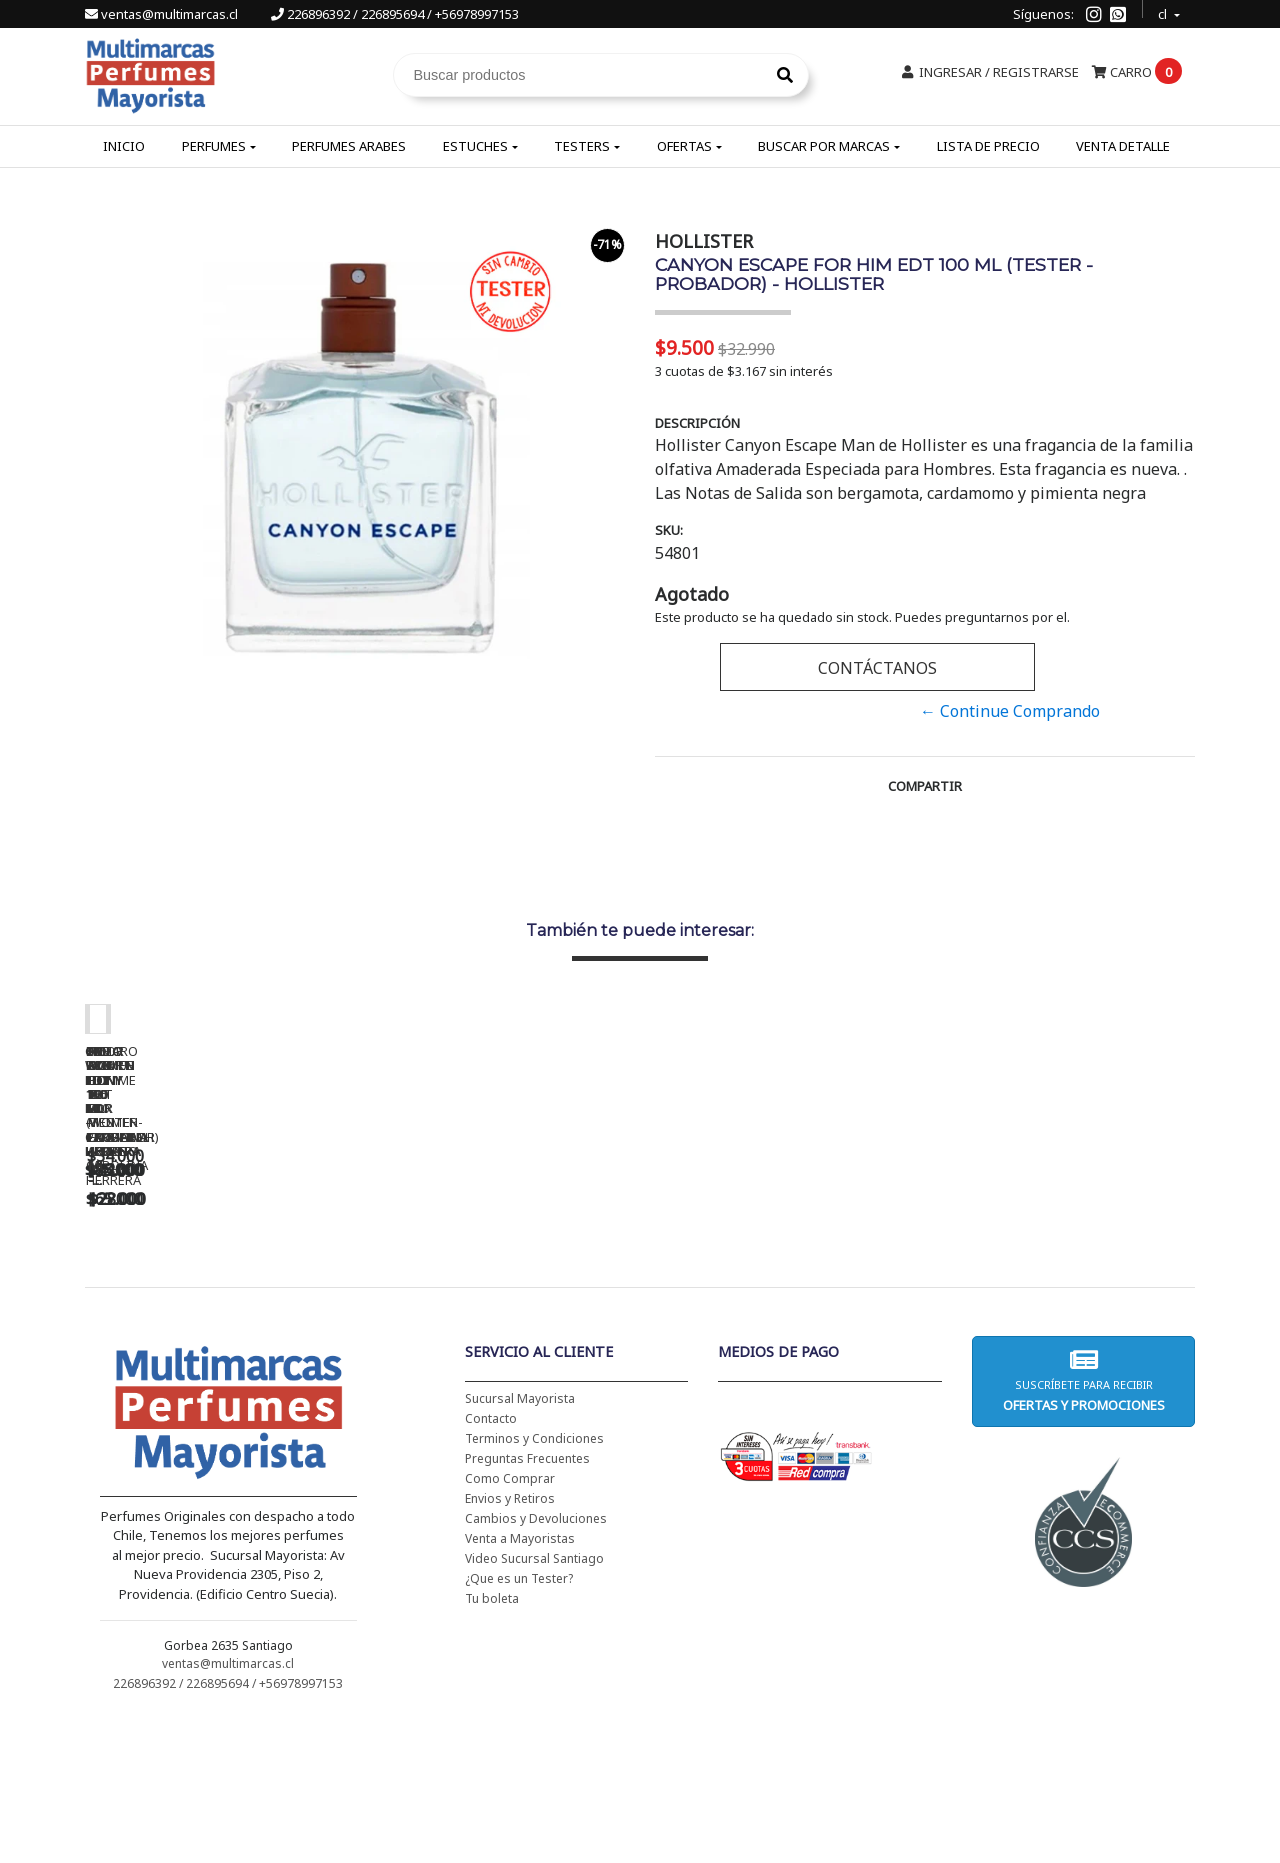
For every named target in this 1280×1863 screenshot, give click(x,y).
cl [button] (1164, 11)
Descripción (697, 423)
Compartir (925, 786)
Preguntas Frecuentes (527, 1602)
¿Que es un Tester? (519, 1722)
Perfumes (214, 146)
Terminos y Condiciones (534, 1582)
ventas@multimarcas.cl (163, 14)
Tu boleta (492, 1742)
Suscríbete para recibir (1083, 1524)
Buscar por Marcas (824, 146)
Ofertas (684, 146)
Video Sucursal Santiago (534, 1702)
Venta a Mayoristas (520, 1682)
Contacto (491, 1562)
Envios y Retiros (510, 1642)
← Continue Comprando (1010, 711)
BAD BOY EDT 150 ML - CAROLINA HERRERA (785, 1309)
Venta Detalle (1123, 146)
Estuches (475, 146)
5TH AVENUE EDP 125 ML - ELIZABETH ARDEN (1065, 1309)
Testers (582, 146)
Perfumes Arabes (349, 146)
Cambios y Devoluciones (536, 1662)
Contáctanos (877, 668)
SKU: (669, 530)
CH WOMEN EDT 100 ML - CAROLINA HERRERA (225, 1309)
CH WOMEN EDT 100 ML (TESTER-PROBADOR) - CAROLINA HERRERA (505, 1316)
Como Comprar (510, 1622)
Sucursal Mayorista (520, 1542)
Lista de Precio (988, 146)
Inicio (124, 146)
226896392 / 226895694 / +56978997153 (395, 14)
